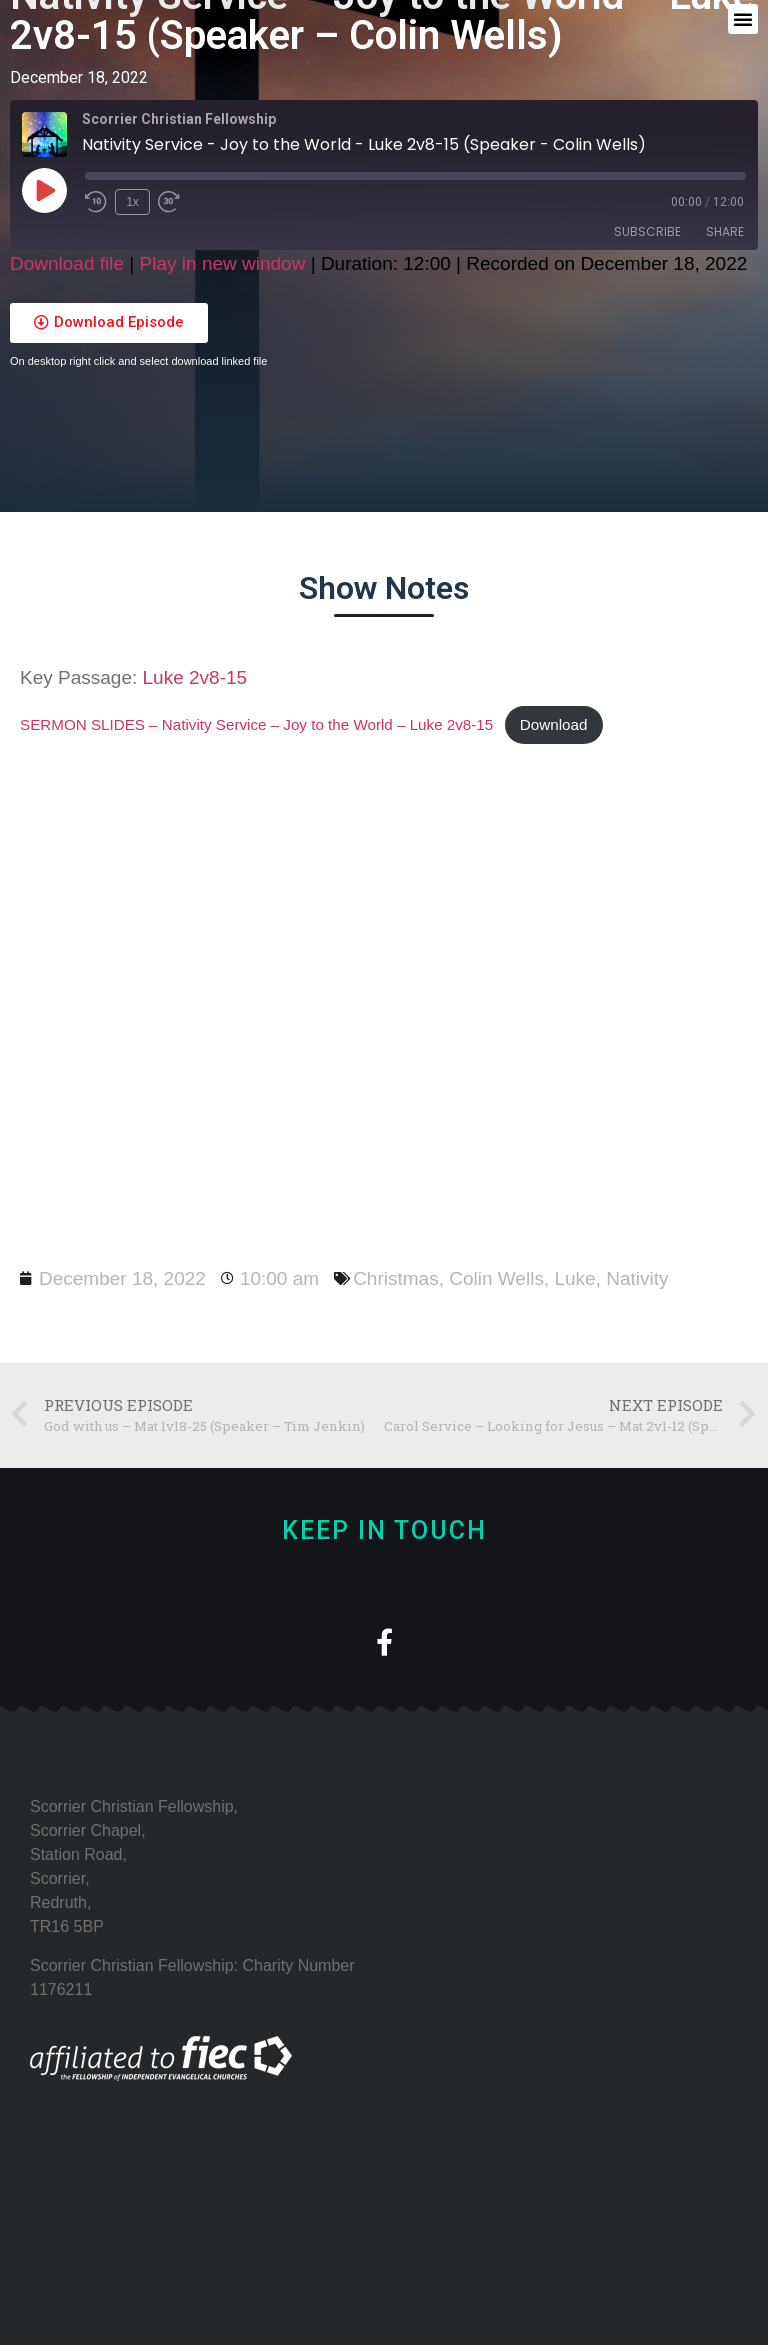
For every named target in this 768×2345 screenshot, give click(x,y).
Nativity (637, 1278)
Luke (574, 1278)
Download (554, 724)
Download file (67, 263)
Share (725, 231)
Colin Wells (496, 1278)
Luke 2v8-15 (195, 677)
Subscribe (647, 231)
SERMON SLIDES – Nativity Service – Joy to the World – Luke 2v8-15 (256, 724)
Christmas (396, 1278)
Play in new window (223, 263)
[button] (743, 19)
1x (132, 202)
